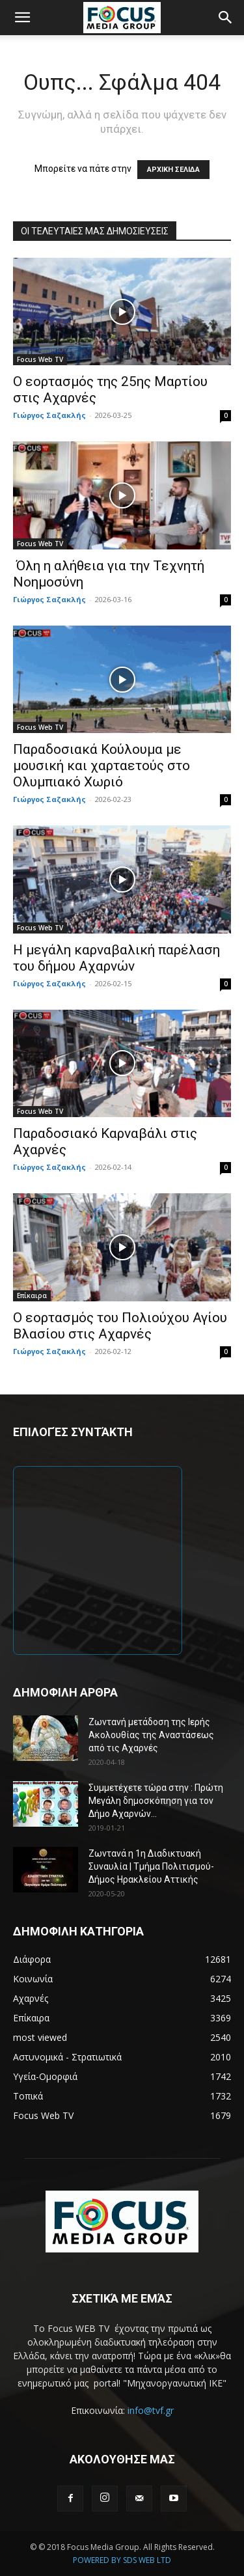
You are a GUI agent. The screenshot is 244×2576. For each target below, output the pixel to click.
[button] (22, 17)
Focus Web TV (40, 359)
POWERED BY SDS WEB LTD (122, 2560)
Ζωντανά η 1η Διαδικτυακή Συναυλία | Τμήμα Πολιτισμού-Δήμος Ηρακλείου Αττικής (151, 1866)
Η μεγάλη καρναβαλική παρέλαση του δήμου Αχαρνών (116, 958)
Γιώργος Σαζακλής (49, 415)
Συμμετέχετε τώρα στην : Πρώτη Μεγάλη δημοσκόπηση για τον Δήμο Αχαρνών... (155, 1800)
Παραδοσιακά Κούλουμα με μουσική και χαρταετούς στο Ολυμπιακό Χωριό (101, 765)
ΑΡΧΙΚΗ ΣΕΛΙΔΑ (173, 169)
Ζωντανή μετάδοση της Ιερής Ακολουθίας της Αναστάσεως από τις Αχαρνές (151, 1735)
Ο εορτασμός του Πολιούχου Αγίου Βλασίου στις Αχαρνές (120, 1326)
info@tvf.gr (151, 2410)
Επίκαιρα (32, 1295)
